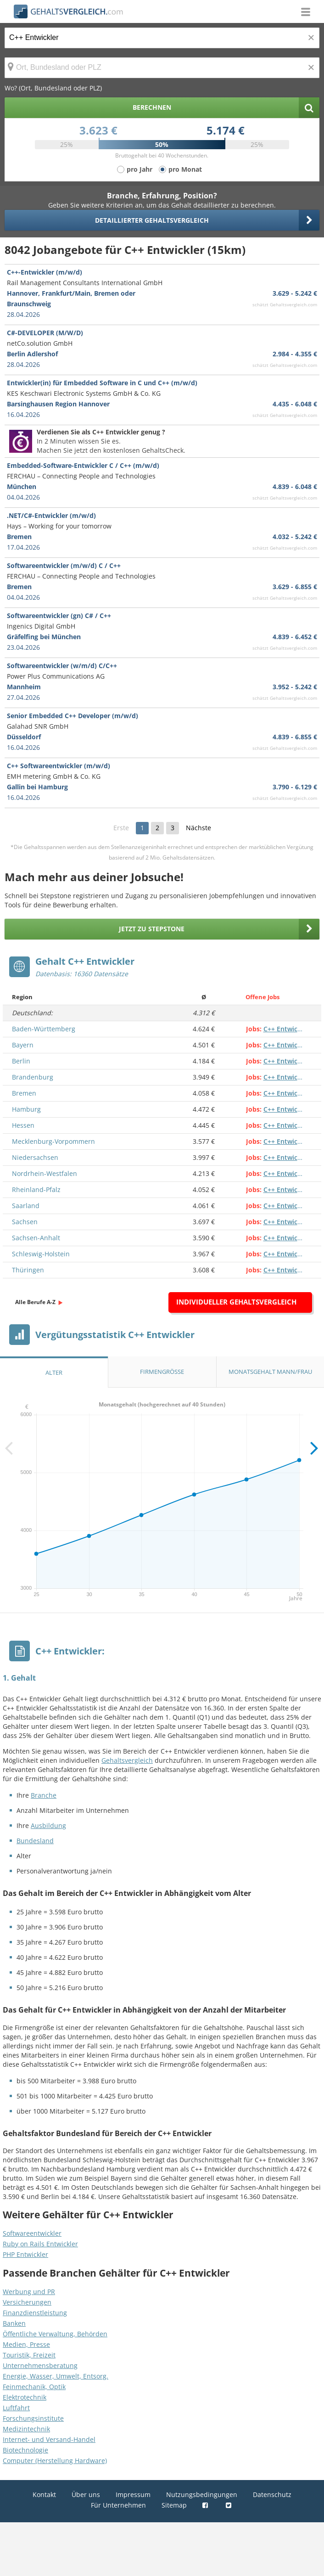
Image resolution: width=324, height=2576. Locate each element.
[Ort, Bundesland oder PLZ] (162, 67)
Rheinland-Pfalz (36, 1189)
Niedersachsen (35, 1157)
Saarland (25, 1205)
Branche (43, 1795)
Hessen (23, 1125)
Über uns (86, 2494)
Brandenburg (32, 1077)
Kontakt (44, 2494)
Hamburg (26, 1109)
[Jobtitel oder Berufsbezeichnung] (162, 38)
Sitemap (174, 2505)
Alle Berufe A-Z (35, 1302)
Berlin (21, 1061)
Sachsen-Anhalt (36, 1237)
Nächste (198, 827)
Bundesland (35, 1840)
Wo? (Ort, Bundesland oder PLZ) (53, 88)
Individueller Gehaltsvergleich (236, 1301)
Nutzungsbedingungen (201, 2494)
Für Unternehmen (118, 2505)
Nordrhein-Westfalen (44, 1173)
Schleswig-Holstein (41, 1253)
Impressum (133, 2494)
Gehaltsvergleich (127, 1760)
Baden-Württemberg (43, 1028)
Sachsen (25, 1221)
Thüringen (28, 1270)
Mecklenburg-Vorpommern (53, 1141)
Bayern (23, 1045)
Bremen (24, 1093)
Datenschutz (272, 2494)
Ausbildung (48, 1825)
